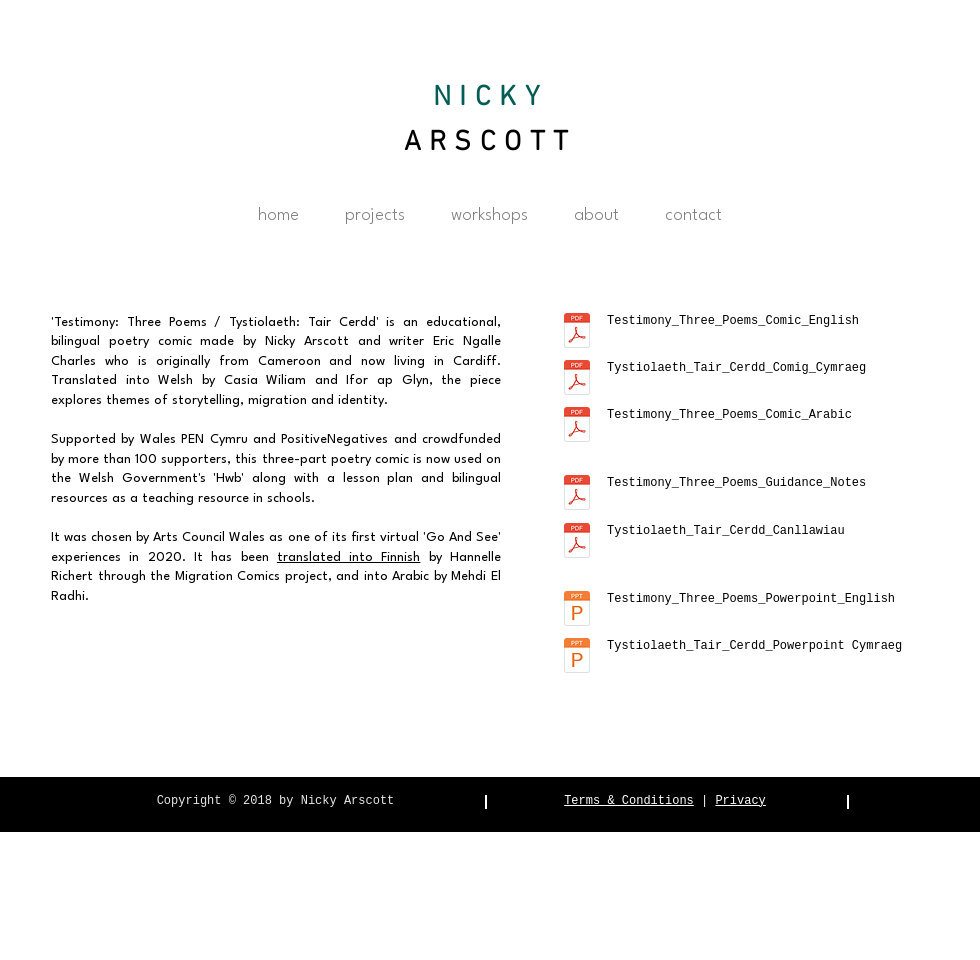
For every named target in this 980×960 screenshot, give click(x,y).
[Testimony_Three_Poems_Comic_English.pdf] (577, 333)
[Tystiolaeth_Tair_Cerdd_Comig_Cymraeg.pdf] (577, 380)
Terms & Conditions (629, 801)
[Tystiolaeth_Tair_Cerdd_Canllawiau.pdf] (577, 543)
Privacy (740, 801)
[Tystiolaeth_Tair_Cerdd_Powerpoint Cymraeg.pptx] (577, 658)
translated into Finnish (349, 557)
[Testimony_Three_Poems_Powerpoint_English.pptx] (577, 611)
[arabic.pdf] (577, 427)
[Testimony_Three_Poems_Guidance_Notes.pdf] (577, 495)
